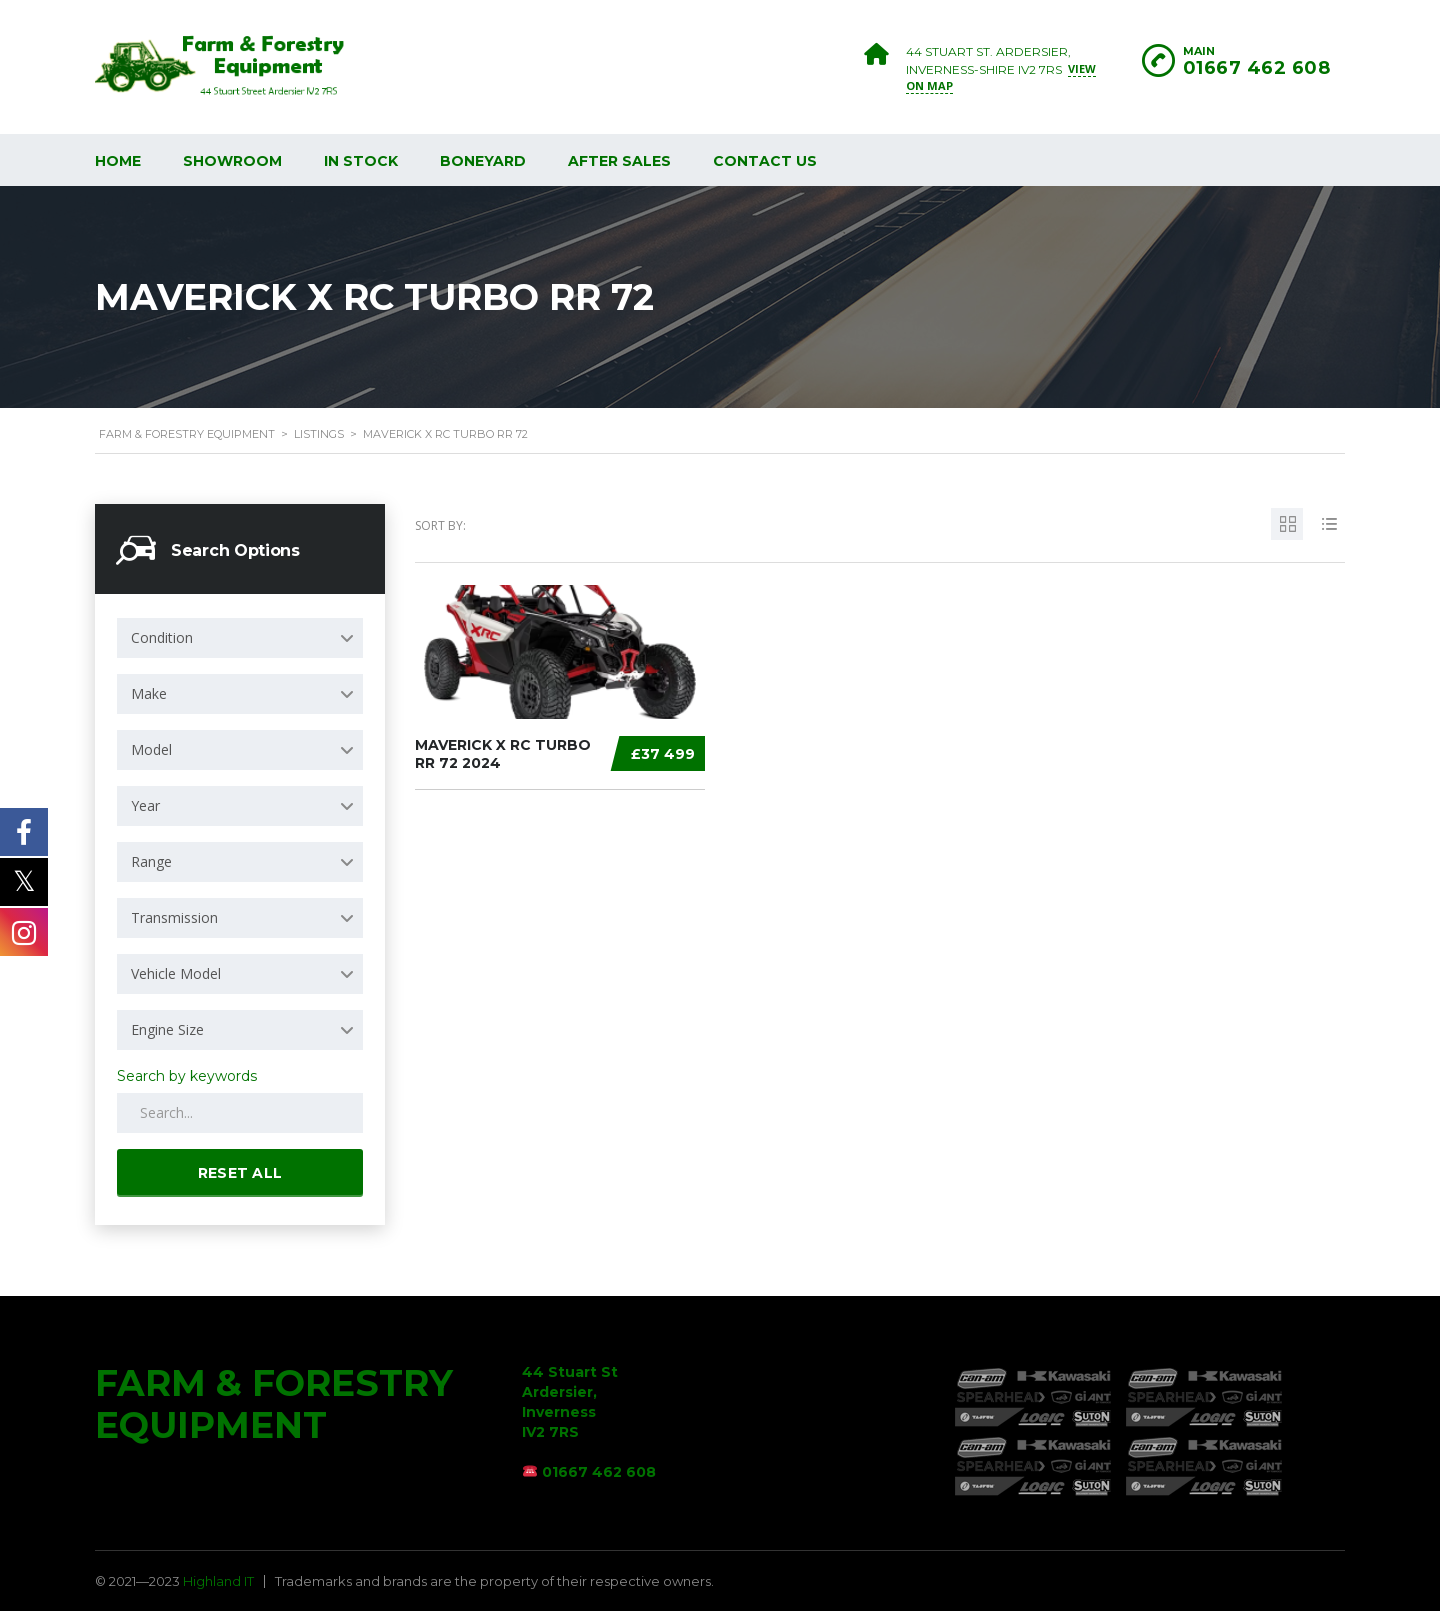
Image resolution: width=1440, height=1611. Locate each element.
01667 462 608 (1257, 68)
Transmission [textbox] (174, 917)
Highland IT (218, 1581)
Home (118, 161)
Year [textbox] (145, 805)
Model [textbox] (151, 749)
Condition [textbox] (162, 637)
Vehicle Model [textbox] (176, 973)
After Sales (619, 161)
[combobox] (240, 638)
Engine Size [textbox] (167, 1029)
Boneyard (483, 161)
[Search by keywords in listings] (240, 1113)
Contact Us (765, 161)
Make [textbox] (149, 693)
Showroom (232, 161)
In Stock (361, 161)
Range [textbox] (151, 861)
